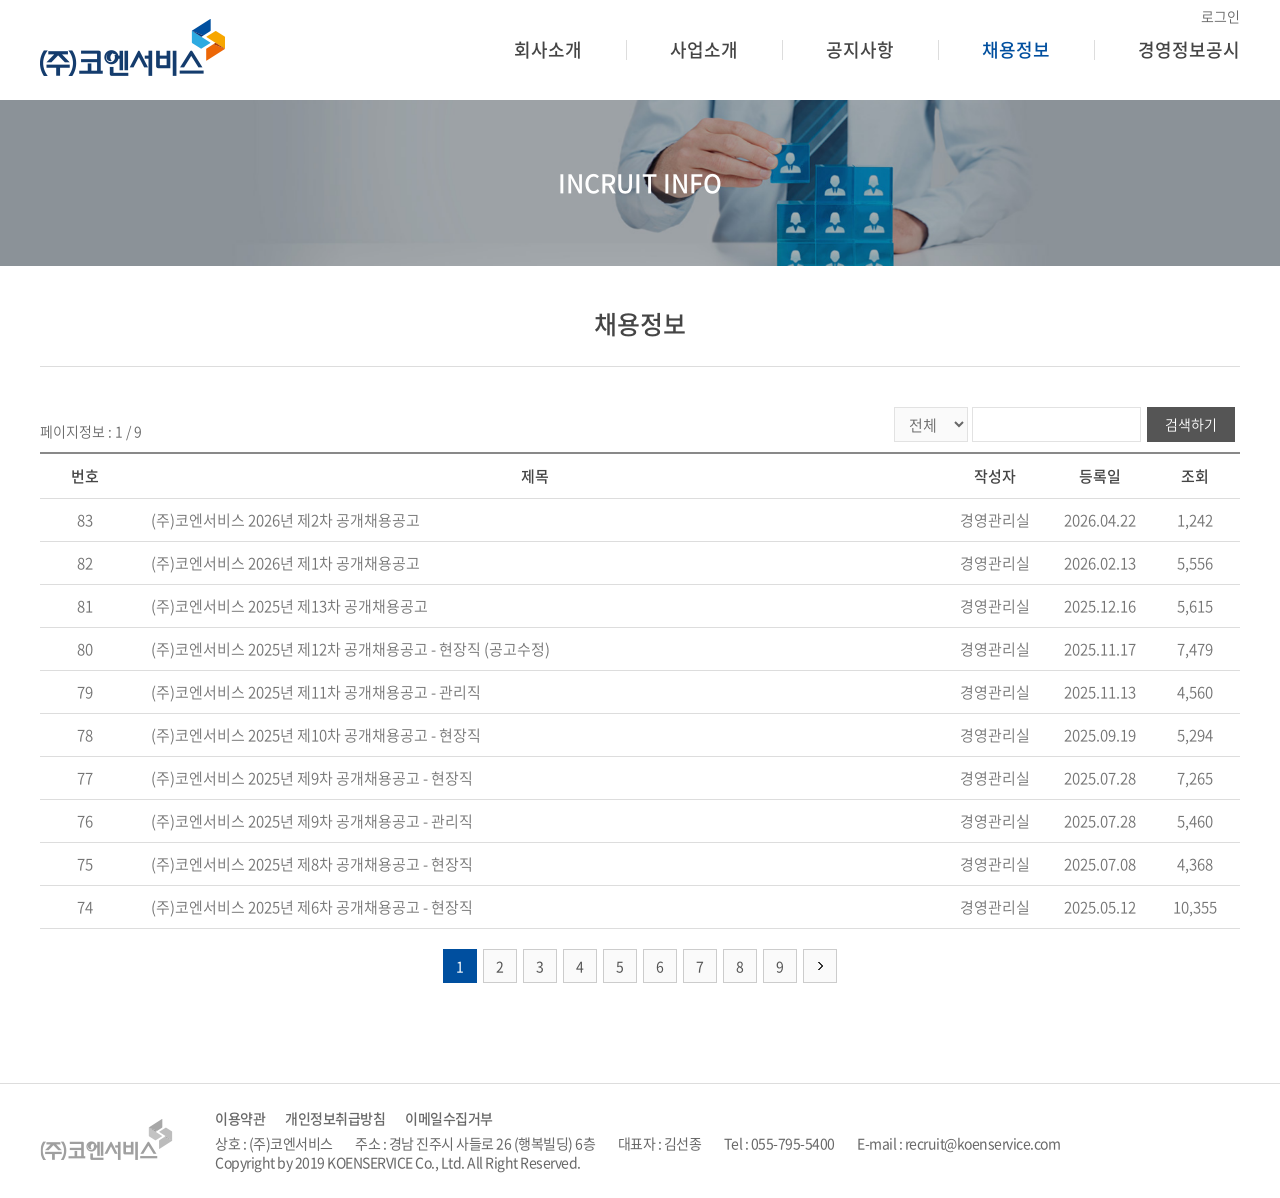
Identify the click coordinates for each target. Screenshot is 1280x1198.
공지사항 (860, 49)
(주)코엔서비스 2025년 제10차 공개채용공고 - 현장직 (316, 735)
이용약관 (240, 1118)
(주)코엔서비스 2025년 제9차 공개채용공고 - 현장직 (312, 778)
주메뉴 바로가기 (0, 0)
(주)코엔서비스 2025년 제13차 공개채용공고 (289, 606)
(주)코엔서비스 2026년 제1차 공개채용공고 (285, 563)
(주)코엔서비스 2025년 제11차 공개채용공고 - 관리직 (316, 692)
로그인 (1220, 16)
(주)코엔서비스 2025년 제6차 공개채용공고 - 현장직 (312, 907)
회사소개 (548, 49)
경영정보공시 (1189, 49)
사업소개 (704, 49)
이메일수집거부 (449, 1118)
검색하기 (1191, 424)
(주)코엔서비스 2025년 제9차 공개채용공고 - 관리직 (312, 821)
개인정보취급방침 (335, 1118)
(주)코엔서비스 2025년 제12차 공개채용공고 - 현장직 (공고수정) (350, 649)
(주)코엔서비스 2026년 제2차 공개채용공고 (285, 520)
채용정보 (1016, 49)
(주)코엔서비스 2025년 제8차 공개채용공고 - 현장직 (312, 864)
